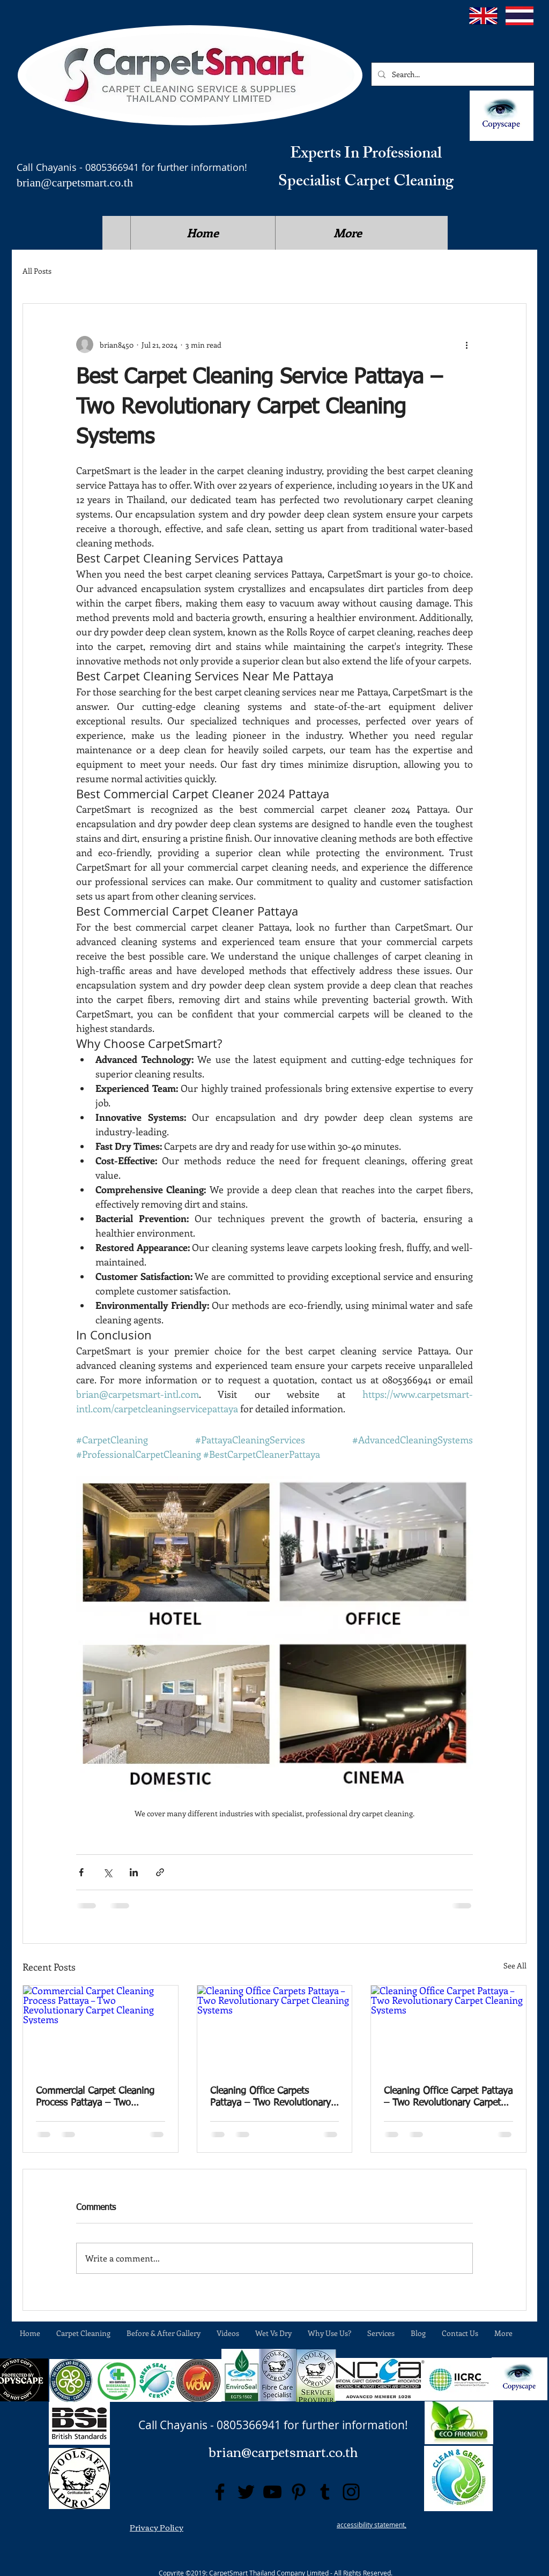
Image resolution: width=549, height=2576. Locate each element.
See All (514, 1965)
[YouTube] (272, 2492)
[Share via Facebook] (81, 1872)
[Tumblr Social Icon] (325, 2492)
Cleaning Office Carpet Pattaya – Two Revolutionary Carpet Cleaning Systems (448, 2097)
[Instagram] (351, 2492)
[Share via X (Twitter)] (107, 1872)
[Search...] (451, 74)
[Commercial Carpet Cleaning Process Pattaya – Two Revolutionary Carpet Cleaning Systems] (100, 2029)
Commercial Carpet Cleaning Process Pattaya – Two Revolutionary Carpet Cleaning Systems (99, 2097)
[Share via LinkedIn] (134, 1872)
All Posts (37, 271)
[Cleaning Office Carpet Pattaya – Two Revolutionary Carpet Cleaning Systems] (448, 2029)
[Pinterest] (298, 2492)
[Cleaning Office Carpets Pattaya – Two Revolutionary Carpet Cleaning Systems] (274, 2029)
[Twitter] (246, 2492)
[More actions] (466, 344)
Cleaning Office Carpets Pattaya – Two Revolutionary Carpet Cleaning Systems (270, 2097)
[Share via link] (160, 1872)
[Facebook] (220, 2492)
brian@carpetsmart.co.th (75, 182)
